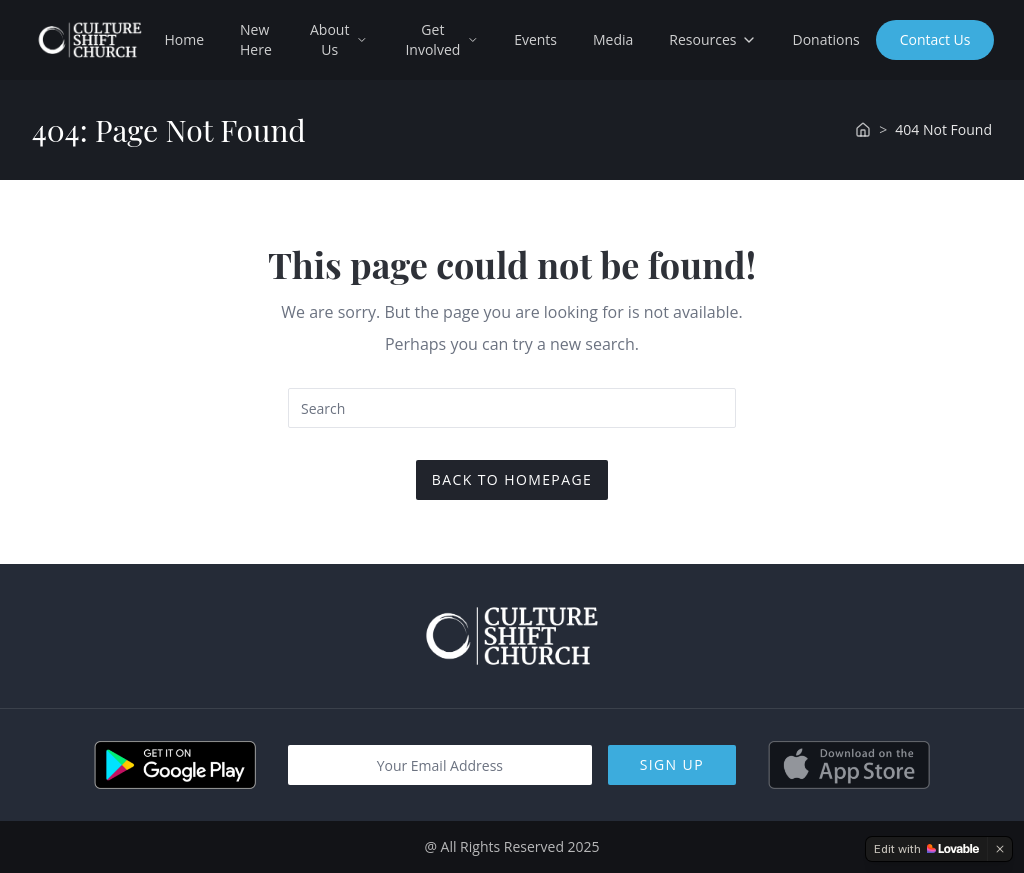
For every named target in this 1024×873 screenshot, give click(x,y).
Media (613, 39)
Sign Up (672, 764)
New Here (256, 39)
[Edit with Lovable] (926, 849)
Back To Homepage (512, 479)
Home (184, 39)
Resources (712, 39)
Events (535, 39)
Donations (826, 39)
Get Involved (441, 39)
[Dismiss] (1000, 849)
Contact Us (935, 39)
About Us (338, 39)
